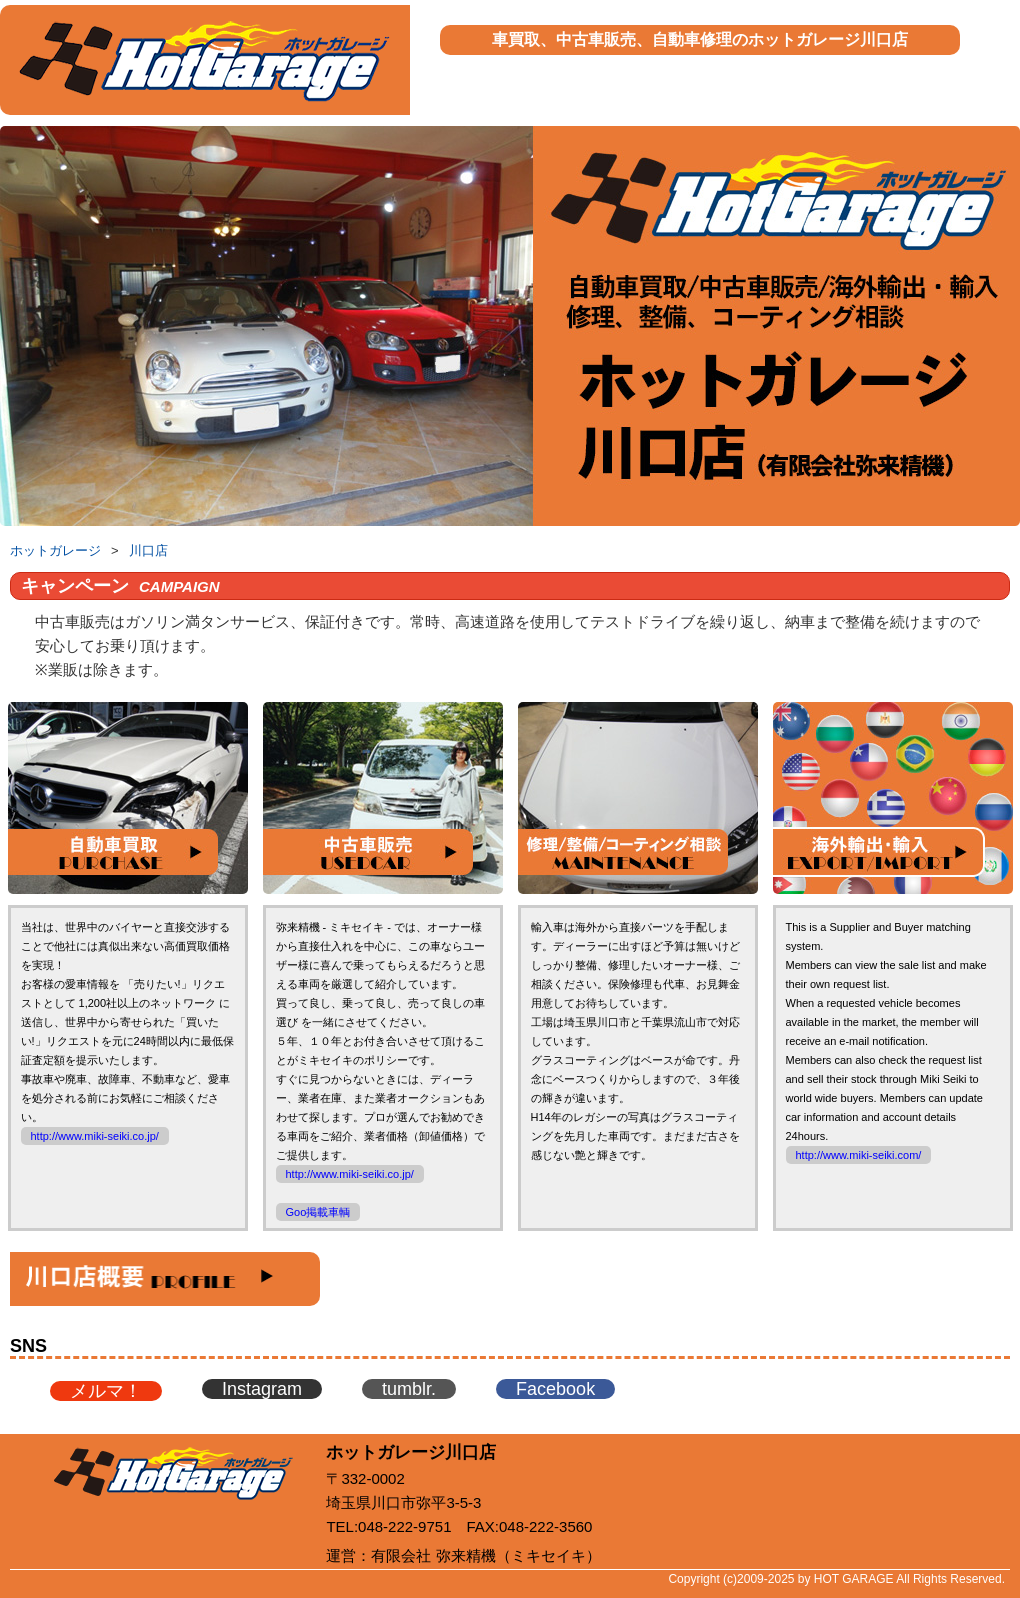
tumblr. (409, 1389)
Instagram (262, 1389)
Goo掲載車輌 (318, 1212)
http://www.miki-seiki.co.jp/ (95, 1136)
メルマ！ (106, 1391)
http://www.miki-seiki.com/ (859, 1155)
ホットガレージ (55, 550)
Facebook (555, 1389)
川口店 (148, 550)
